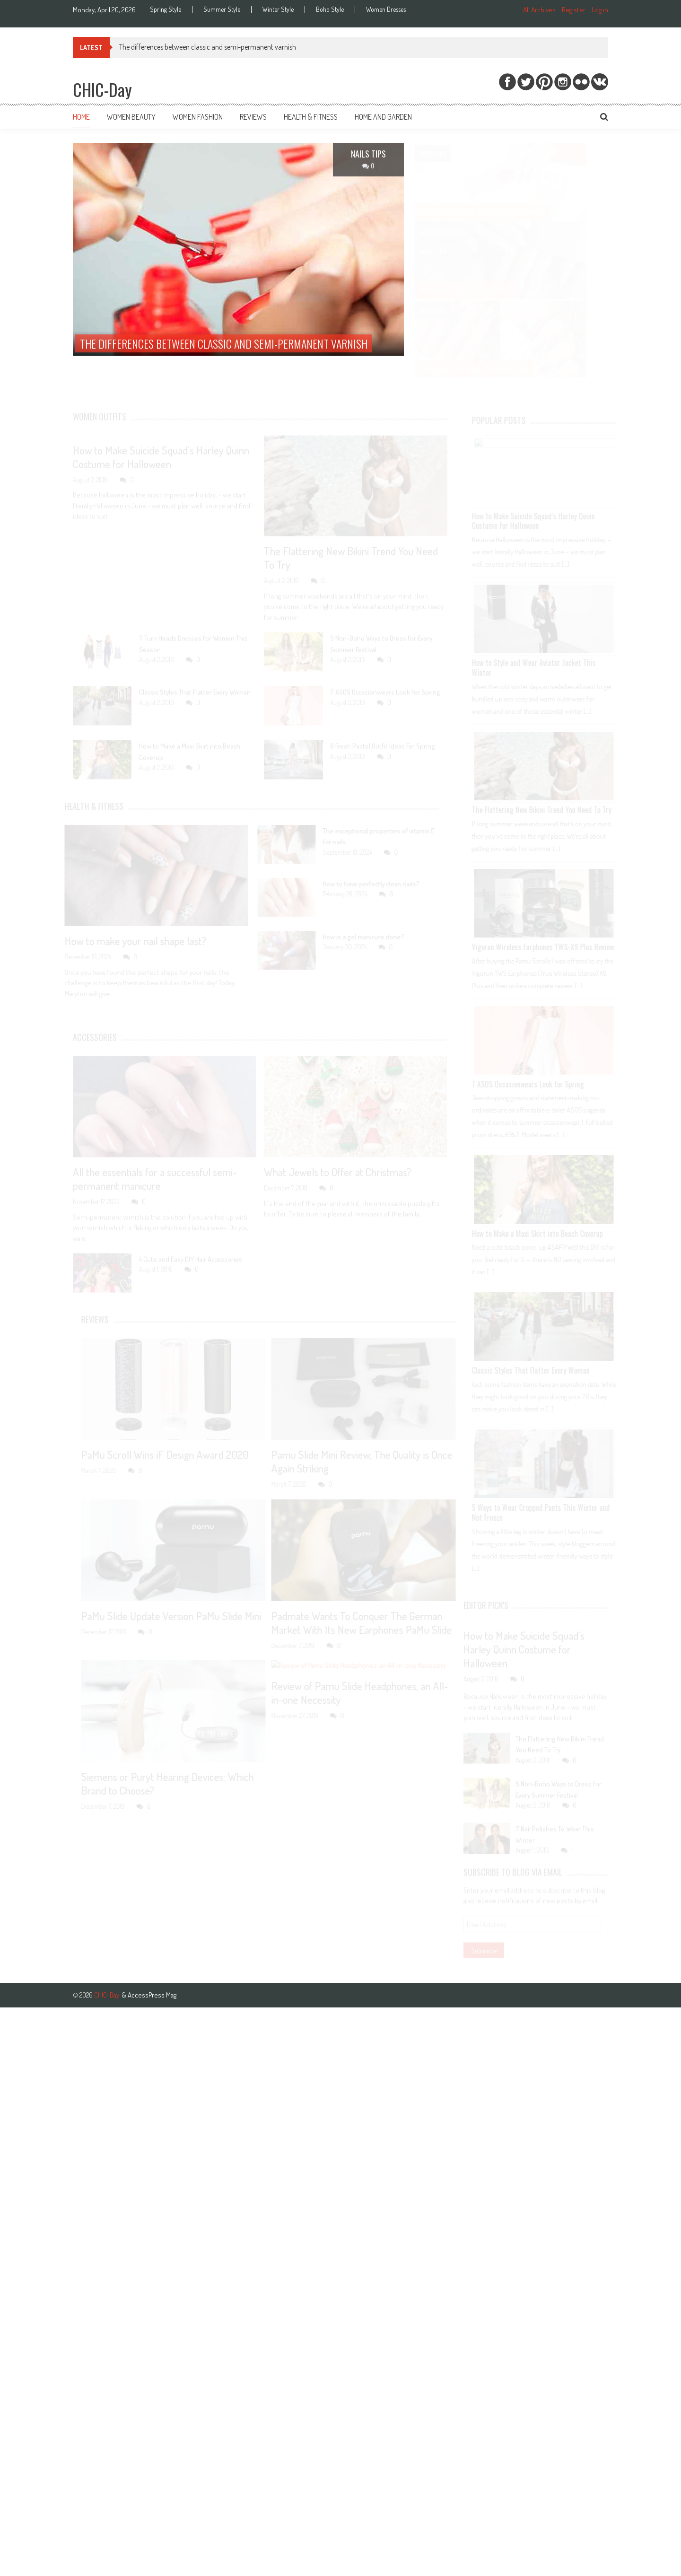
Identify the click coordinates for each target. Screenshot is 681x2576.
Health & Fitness (311, 117)
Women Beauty (131, 117)
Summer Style (221, 9)
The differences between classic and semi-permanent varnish (207, 47)
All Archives (539, 9)
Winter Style (278, 9)
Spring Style (165, 9)
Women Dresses (386, 9)
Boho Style (330, 9)
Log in (600, 9)
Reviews (253, 117)
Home (81, 117)
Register (573, 9)
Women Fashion (198, 117)
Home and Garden (383, 117)
